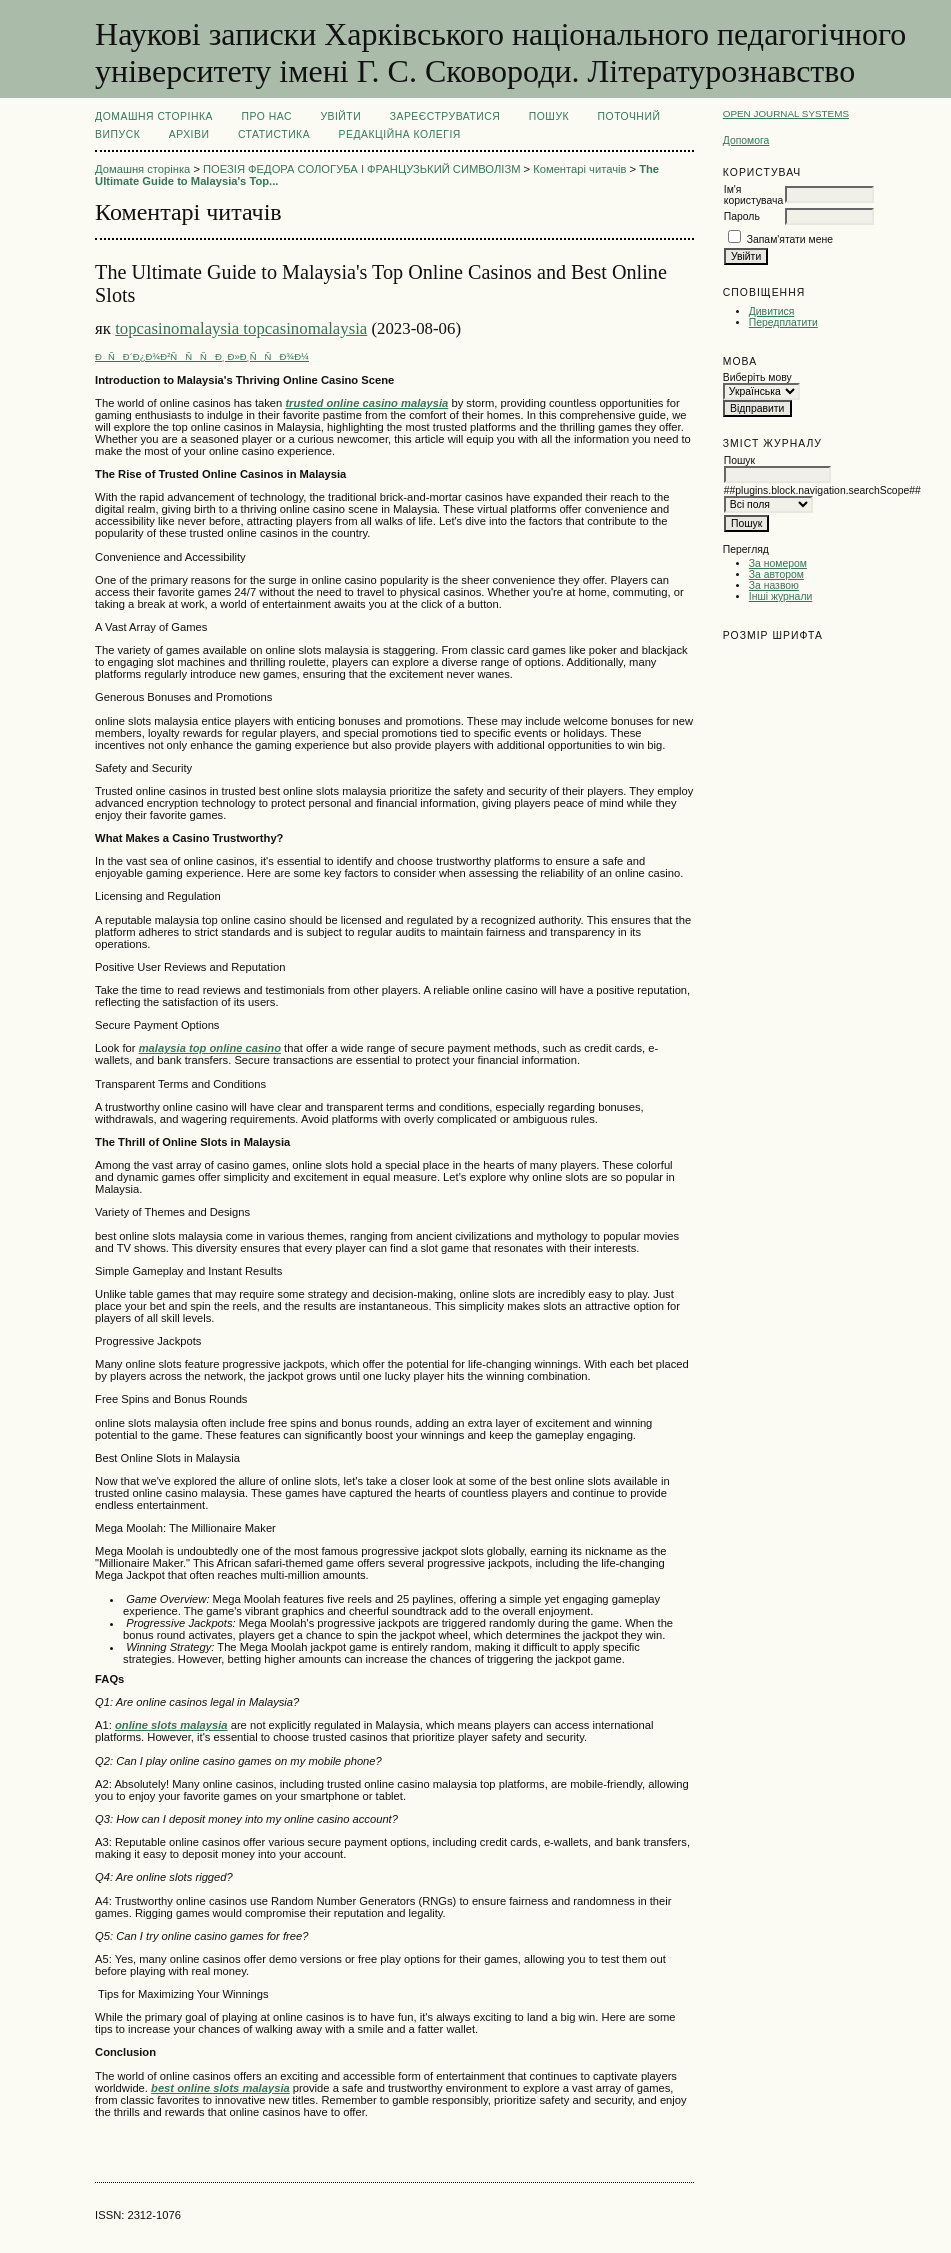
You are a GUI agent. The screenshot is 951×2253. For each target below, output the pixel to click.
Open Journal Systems (786, 113)
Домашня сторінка (154, 116)
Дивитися (772, 311)
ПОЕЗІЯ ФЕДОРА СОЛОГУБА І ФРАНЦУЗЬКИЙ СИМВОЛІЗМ (361, 169)
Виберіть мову (757, 377)
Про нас (266, 116)
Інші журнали (780, 596)
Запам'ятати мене (790, 239)
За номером (778, 563)
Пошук (549, 116)
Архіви (189, 134)
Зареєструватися (445, 116)
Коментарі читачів (579, 169)
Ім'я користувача (753, 195)
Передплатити (783, 322)
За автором (776, 574)
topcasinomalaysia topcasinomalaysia (241, 328)
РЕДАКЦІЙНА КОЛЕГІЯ (400, 134)
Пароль (742, 216)
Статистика (274, 134)
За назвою (774, 585)
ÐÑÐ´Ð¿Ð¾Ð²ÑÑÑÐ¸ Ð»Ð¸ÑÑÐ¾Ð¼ (202, 356)
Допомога (746, 140)
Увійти (340, 116)
